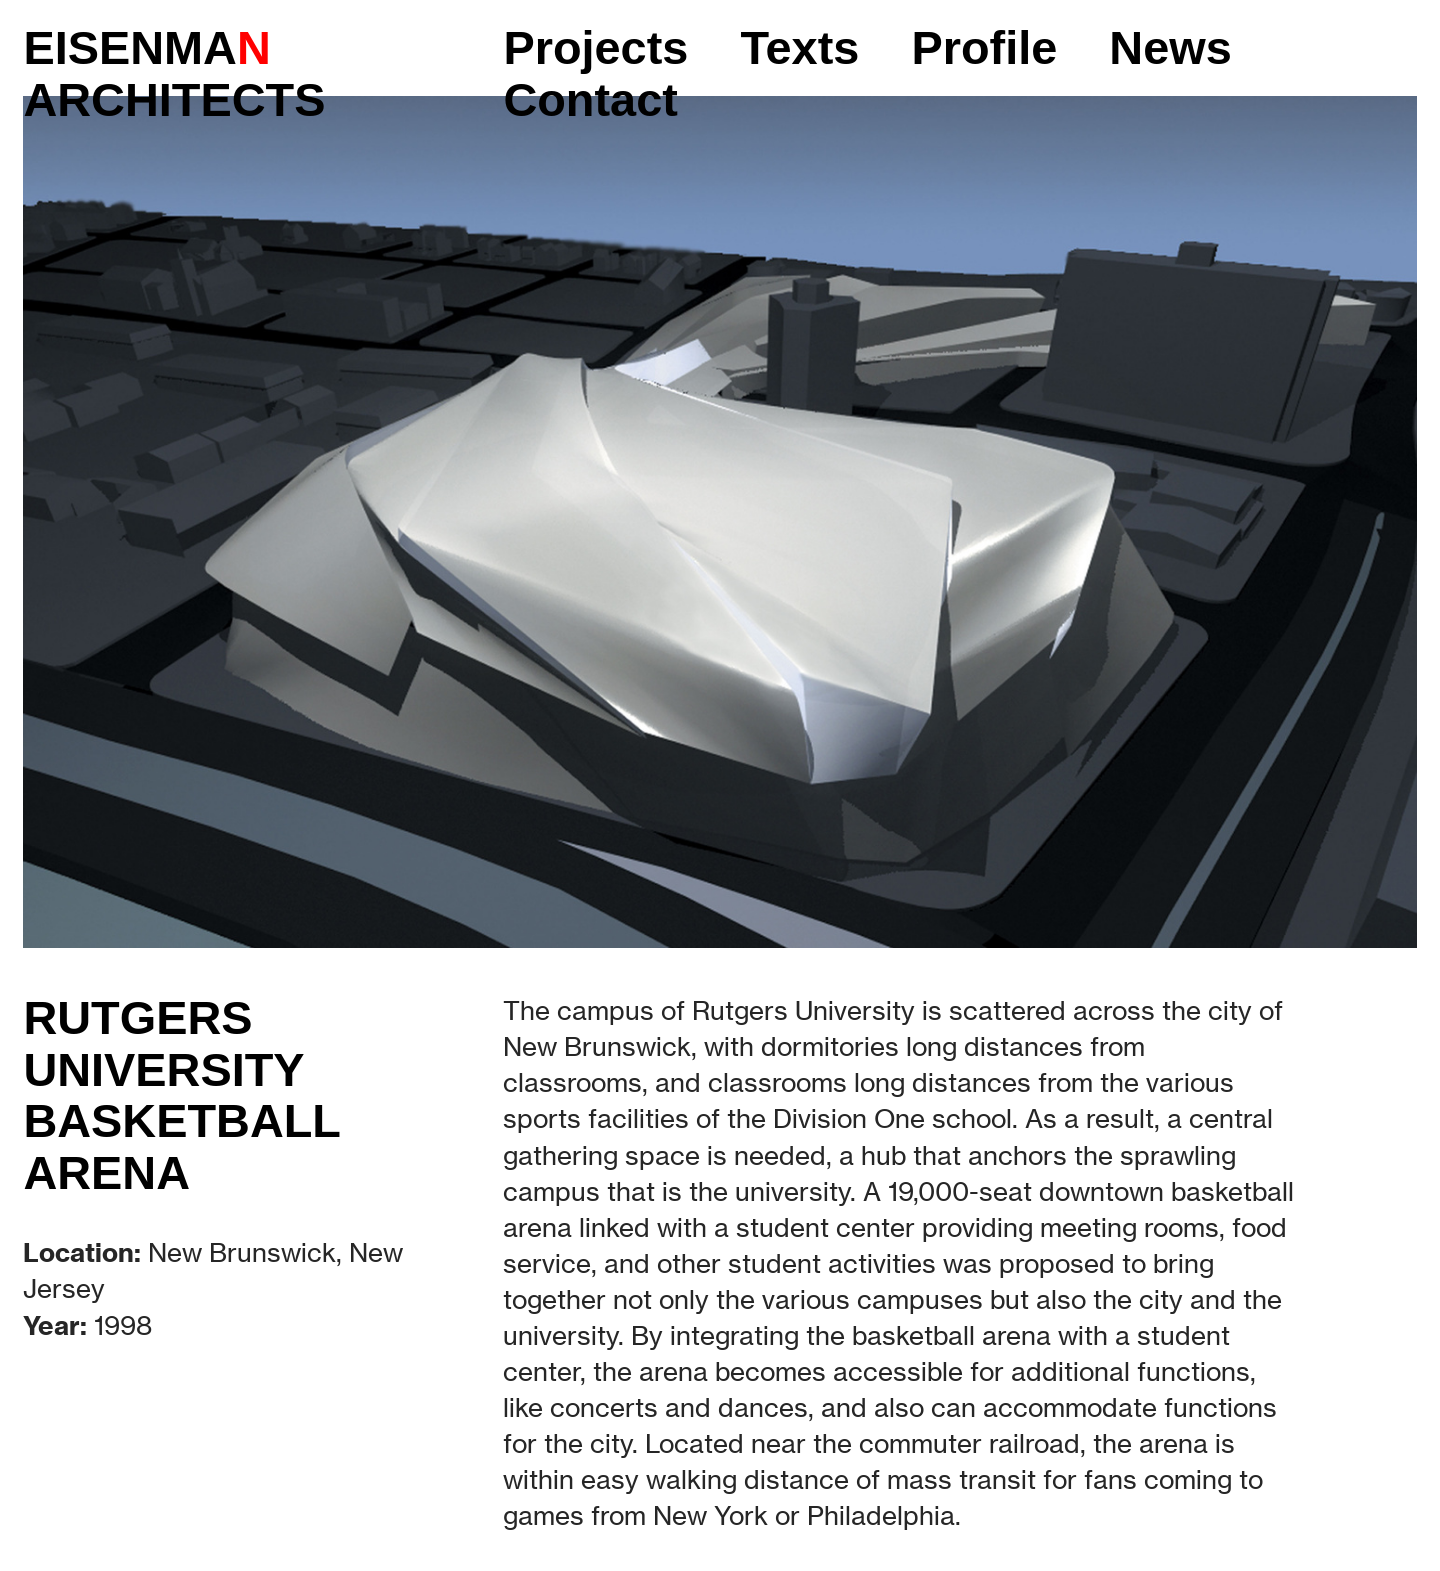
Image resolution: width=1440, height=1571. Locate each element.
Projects (595, 48)
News (1170, 48)
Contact (590, 100)
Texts (799, 48)
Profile (984, 48)
